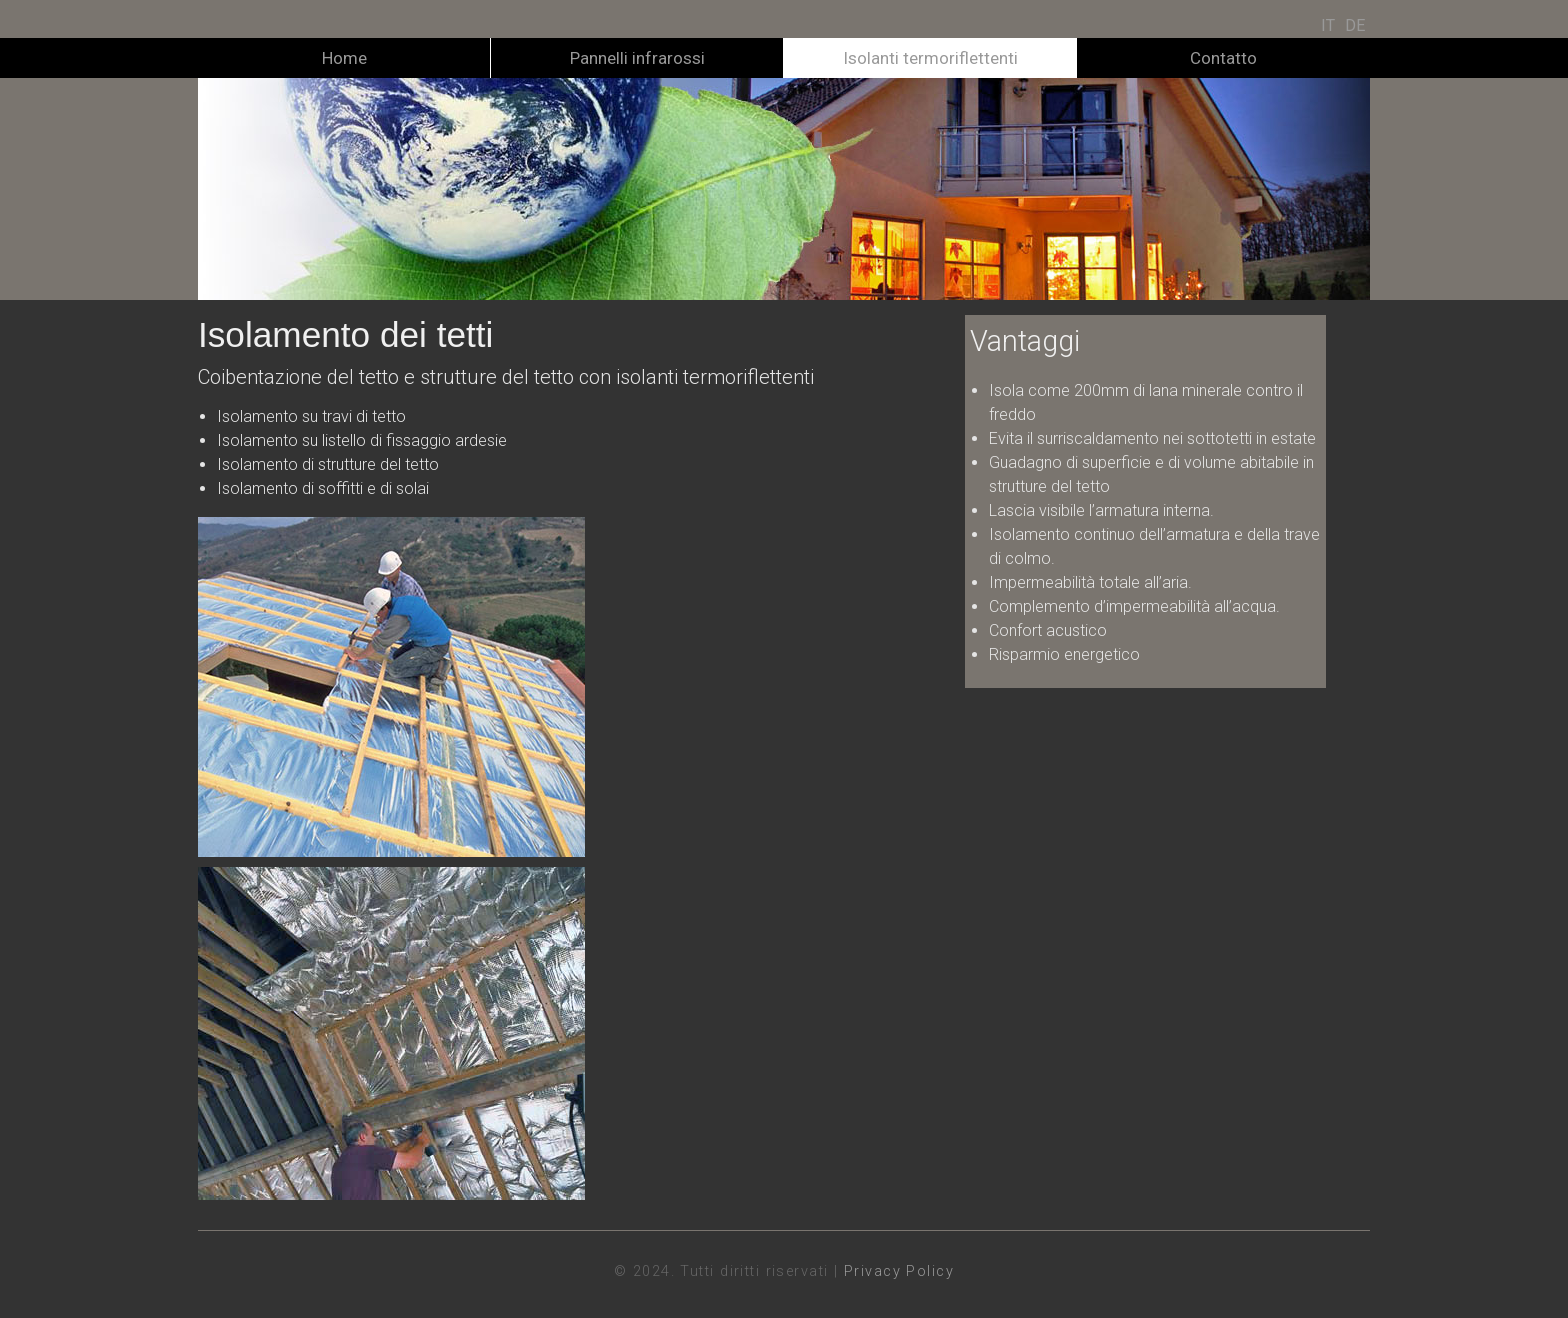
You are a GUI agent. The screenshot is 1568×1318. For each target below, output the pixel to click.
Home (344, 58)
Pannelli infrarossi (637, 58)
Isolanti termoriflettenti (930, 58)
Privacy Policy (899, 1271)
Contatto (1223, 58)
